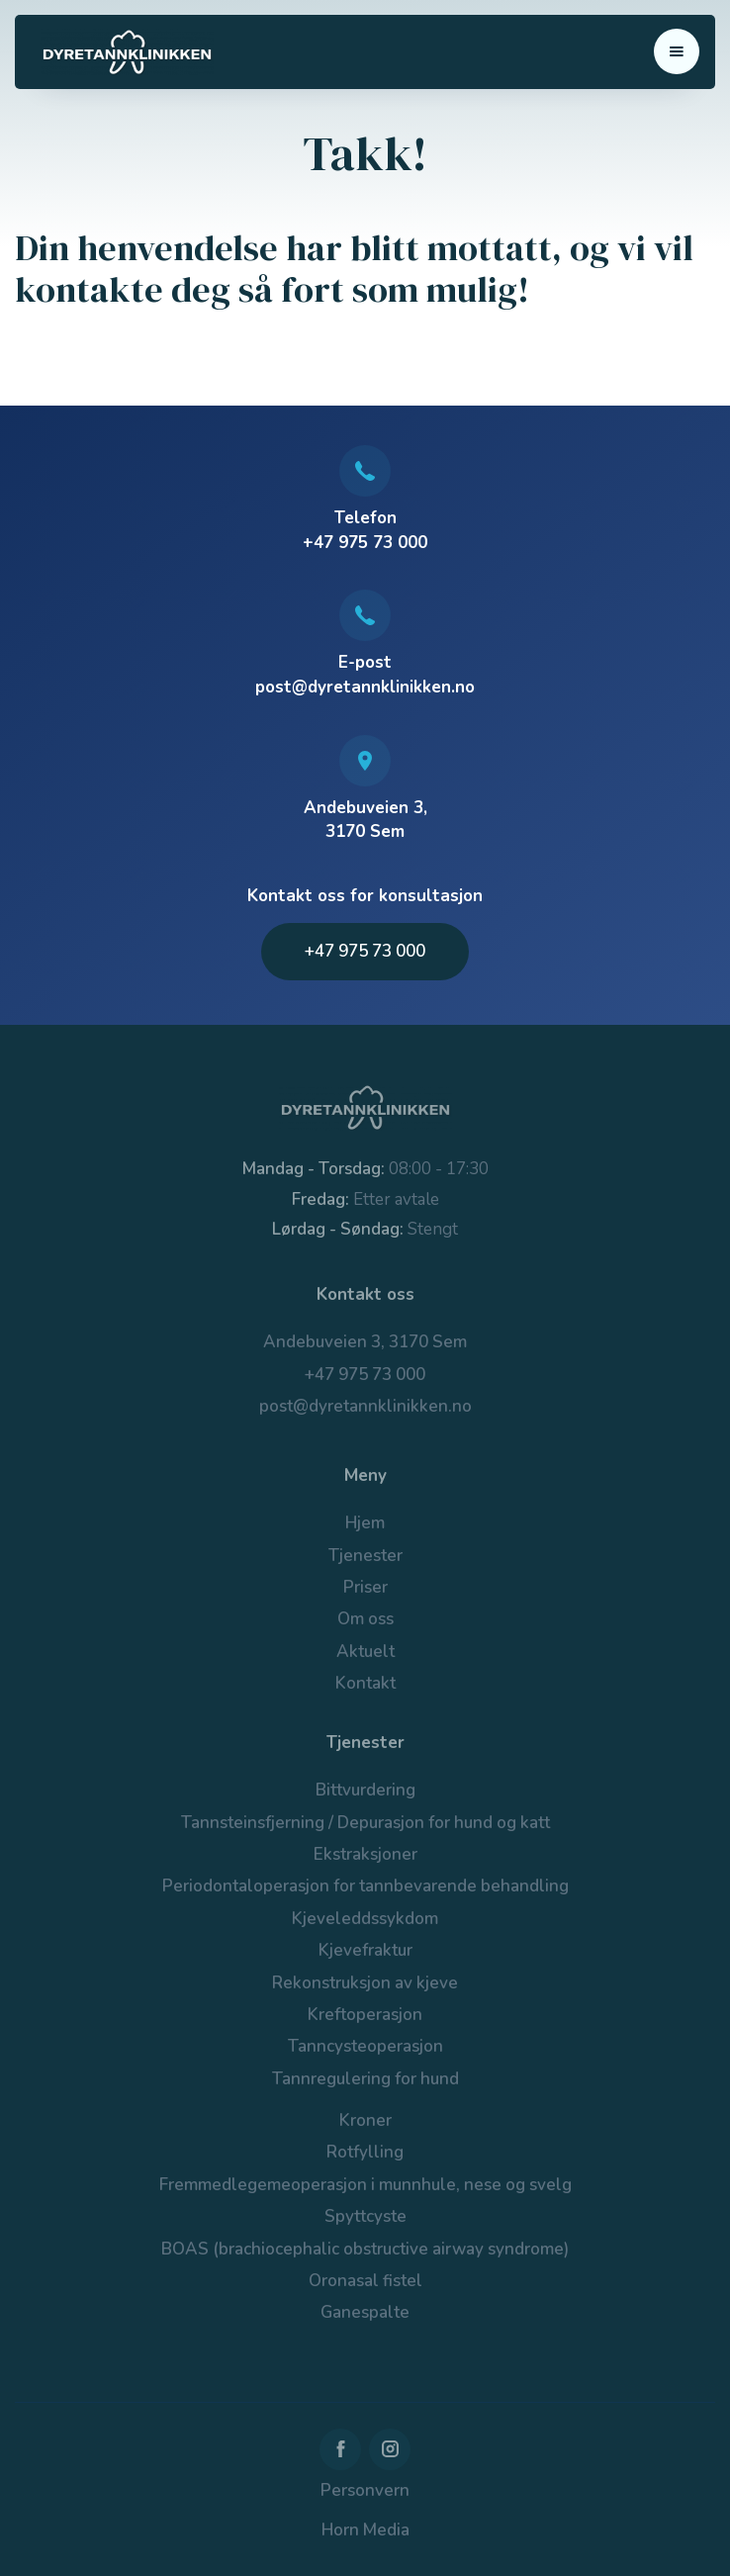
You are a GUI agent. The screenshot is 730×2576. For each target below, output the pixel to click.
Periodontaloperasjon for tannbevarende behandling (365, 1886)
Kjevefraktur (365, 1950)
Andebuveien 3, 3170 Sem (365, 1342)
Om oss (365, 1619)
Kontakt (365, 1683)
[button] (676, 51)
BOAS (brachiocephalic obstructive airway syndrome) (365, 2249)
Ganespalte (365, 2312)
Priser (365, 1587)
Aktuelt (365, 1651)
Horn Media (365, 2530)
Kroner (365, 2120)
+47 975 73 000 (365, 951)
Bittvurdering (365, 1790)
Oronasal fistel (365, 2280)
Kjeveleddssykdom (365, 1918)
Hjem (365, 1523)
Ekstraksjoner (365, 1854)
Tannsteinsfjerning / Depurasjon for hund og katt (365, 1822)
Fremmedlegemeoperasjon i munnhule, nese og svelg (365, 2184)
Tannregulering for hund (365, 2079)
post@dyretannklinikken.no (365, 1406)
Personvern (365, 2490)
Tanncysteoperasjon (365, 2046)
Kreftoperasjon (365, 2014)
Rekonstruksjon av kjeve (365, 1983)
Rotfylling (365, 2152)
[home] (122, 52)
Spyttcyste (365, 2216)
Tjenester (365, 1555)
